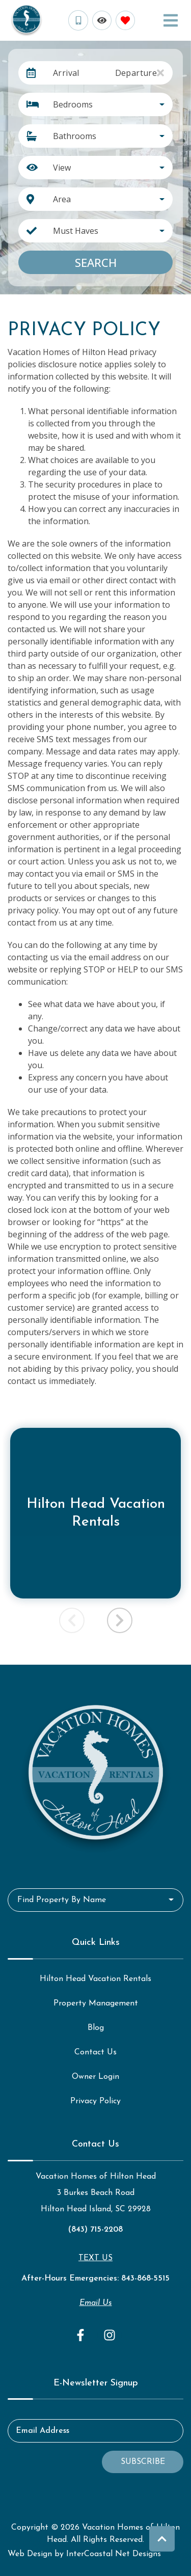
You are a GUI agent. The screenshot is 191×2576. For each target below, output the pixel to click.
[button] (119, 1620)
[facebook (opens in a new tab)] (82, 2335)
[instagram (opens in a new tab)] (109, 2335)
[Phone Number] (78, 20)
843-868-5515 (145, 2278)
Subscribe (143, 2462)
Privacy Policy (95, 2101)
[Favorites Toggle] (125, 20)
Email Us (95, 2303)
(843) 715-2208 (95, 2230)
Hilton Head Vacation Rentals (95, 1979)
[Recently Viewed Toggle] (102, 20)
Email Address (42, 2431)
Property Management (95, 2003)
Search (96, 262)
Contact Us (95, 2052)
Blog (96, 2028)
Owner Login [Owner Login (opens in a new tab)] (95, 2077)
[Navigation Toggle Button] (170, 20)
